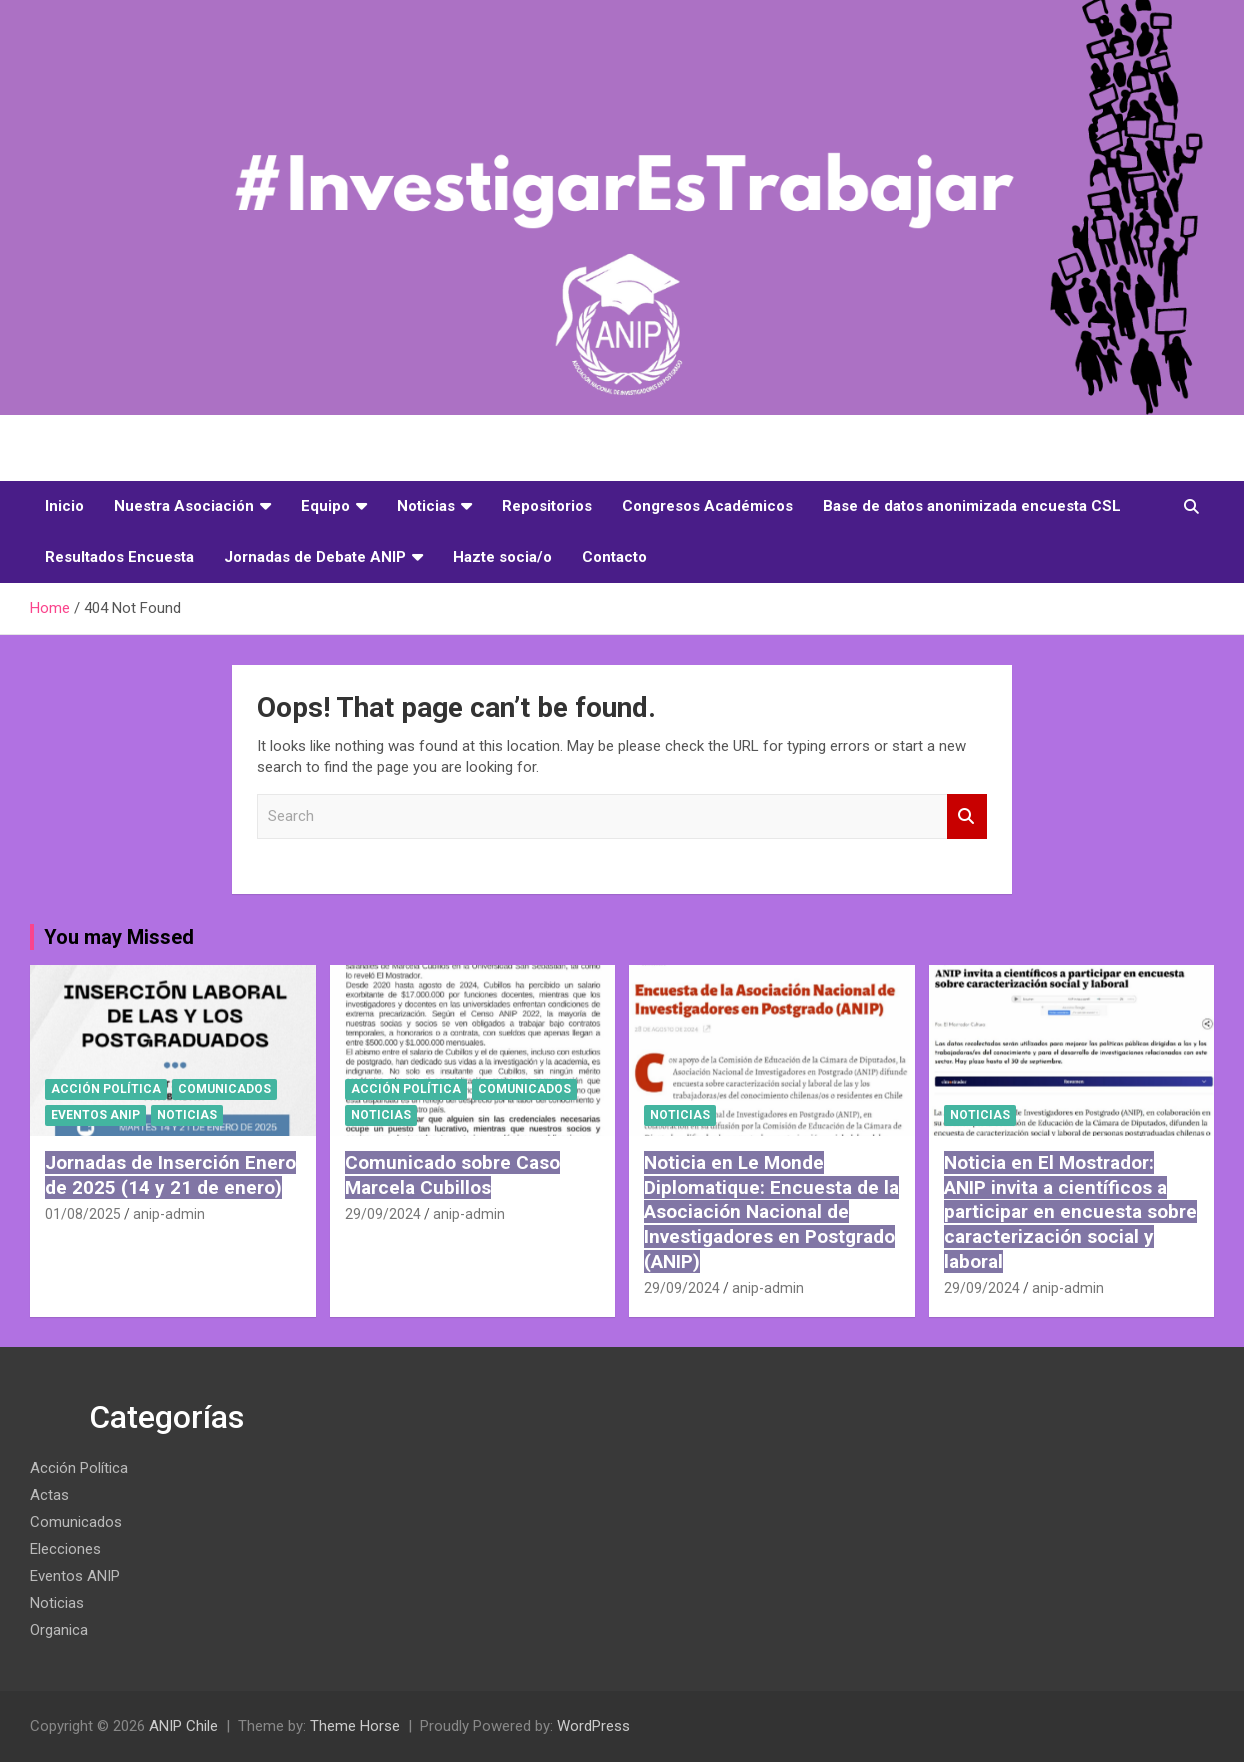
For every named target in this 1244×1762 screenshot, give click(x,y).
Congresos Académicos (707, 506)
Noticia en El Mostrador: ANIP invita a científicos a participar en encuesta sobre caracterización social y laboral (1070, 1212)
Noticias (426, 506)
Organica (59, 1630)
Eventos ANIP (95, 1115)
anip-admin (169, 1214)
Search (967, 816)
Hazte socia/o (502, 557)
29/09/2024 (383, 1214)
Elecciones (65, 1549)
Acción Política (106, 1089)
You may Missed (119, 937)
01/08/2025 (83, 1214)
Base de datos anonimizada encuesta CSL (972, 506)
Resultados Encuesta (119, 557)
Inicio (64, 506)
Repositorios (547, 506)
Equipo (325, 506)
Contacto (614, 557)
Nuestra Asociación (184, 506)
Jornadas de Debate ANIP (315, 557)
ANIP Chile (183, 1726)
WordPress (593, 1726)
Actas (49, 1495)
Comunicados (224, 1089)
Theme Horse (355, 1726)
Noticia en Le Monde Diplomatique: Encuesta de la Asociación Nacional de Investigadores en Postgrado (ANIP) (771, 1212)
